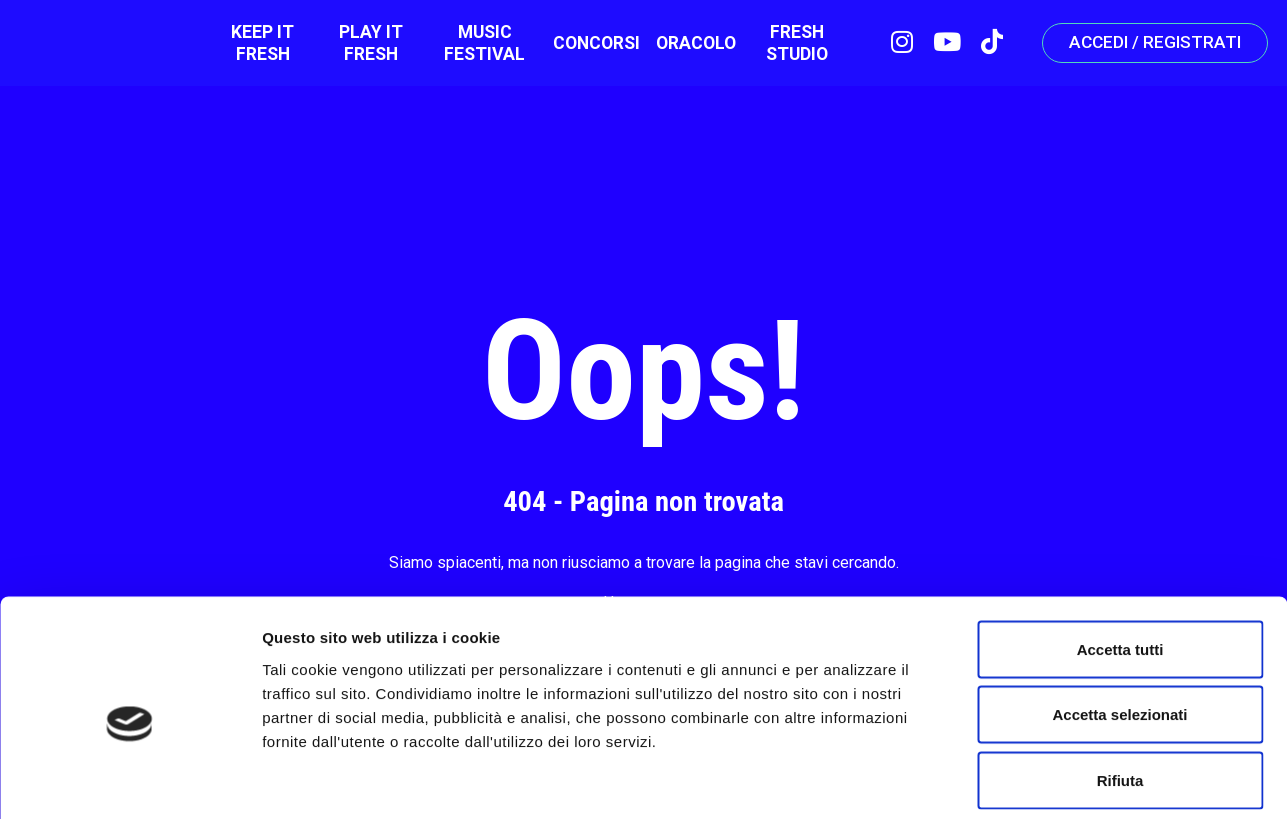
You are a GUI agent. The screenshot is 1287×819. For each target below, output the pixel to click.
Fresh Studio (784, 45)
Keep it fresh (259, 45)
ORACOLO (685, 45)
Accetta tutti (1120, 556)
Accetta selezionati (1119, 622)
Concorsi (585, 45)
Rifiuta (1120, 687)
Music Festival (474, 45)
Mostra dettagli (1052, 779)
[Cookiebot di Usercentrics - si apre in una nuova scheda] (129, 780)
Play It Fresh (364, 45)
